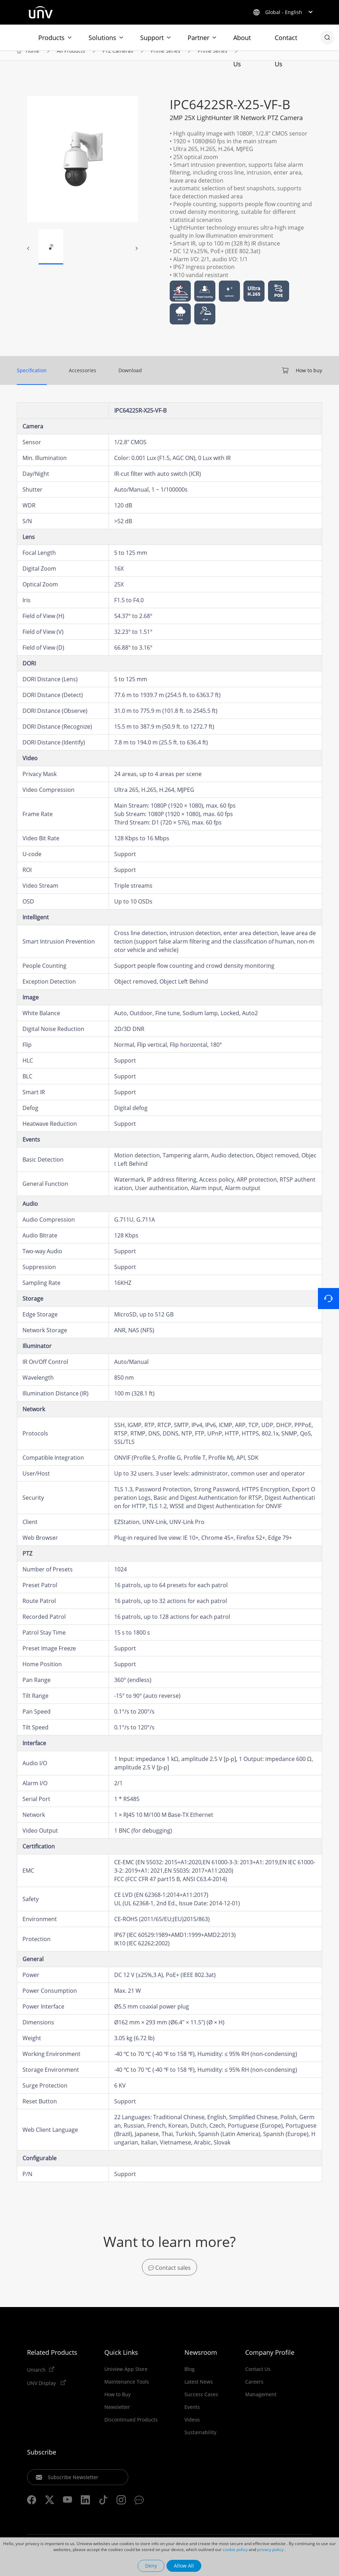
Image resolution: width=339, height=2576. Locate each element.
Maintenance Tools (126, 2393)
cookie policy (235, 2549)
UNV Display (42, 2395)
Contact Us (286, 42)
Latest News (198, 2393)
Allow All (184, 2565)
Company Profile (269, 2364)
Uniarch (36, 2381)
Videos (192, 2431)
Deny (151, 2565)
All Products (71, 60)
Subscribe (41, 2464)
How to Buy (117, 2406)
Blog (189, 2381)
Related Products (52, 2364)
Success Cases (201, 2406)
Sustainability (200, 2444)
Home (32, 60)
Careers (254, 2393)
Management (260, 2406)
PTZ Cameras (118, 60)
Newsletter (117, 2419)
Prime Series (165, 60)
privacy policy (270, 2549)
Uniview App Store (126, 2381)
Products (51, 37)
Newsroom (200, 2364)
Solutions (102, 37)
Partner (198, 37)
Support (152, 37)
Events (192, 2419)
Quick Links (121, 2364)
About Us (242, 42)
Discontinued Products (131, 2431)
